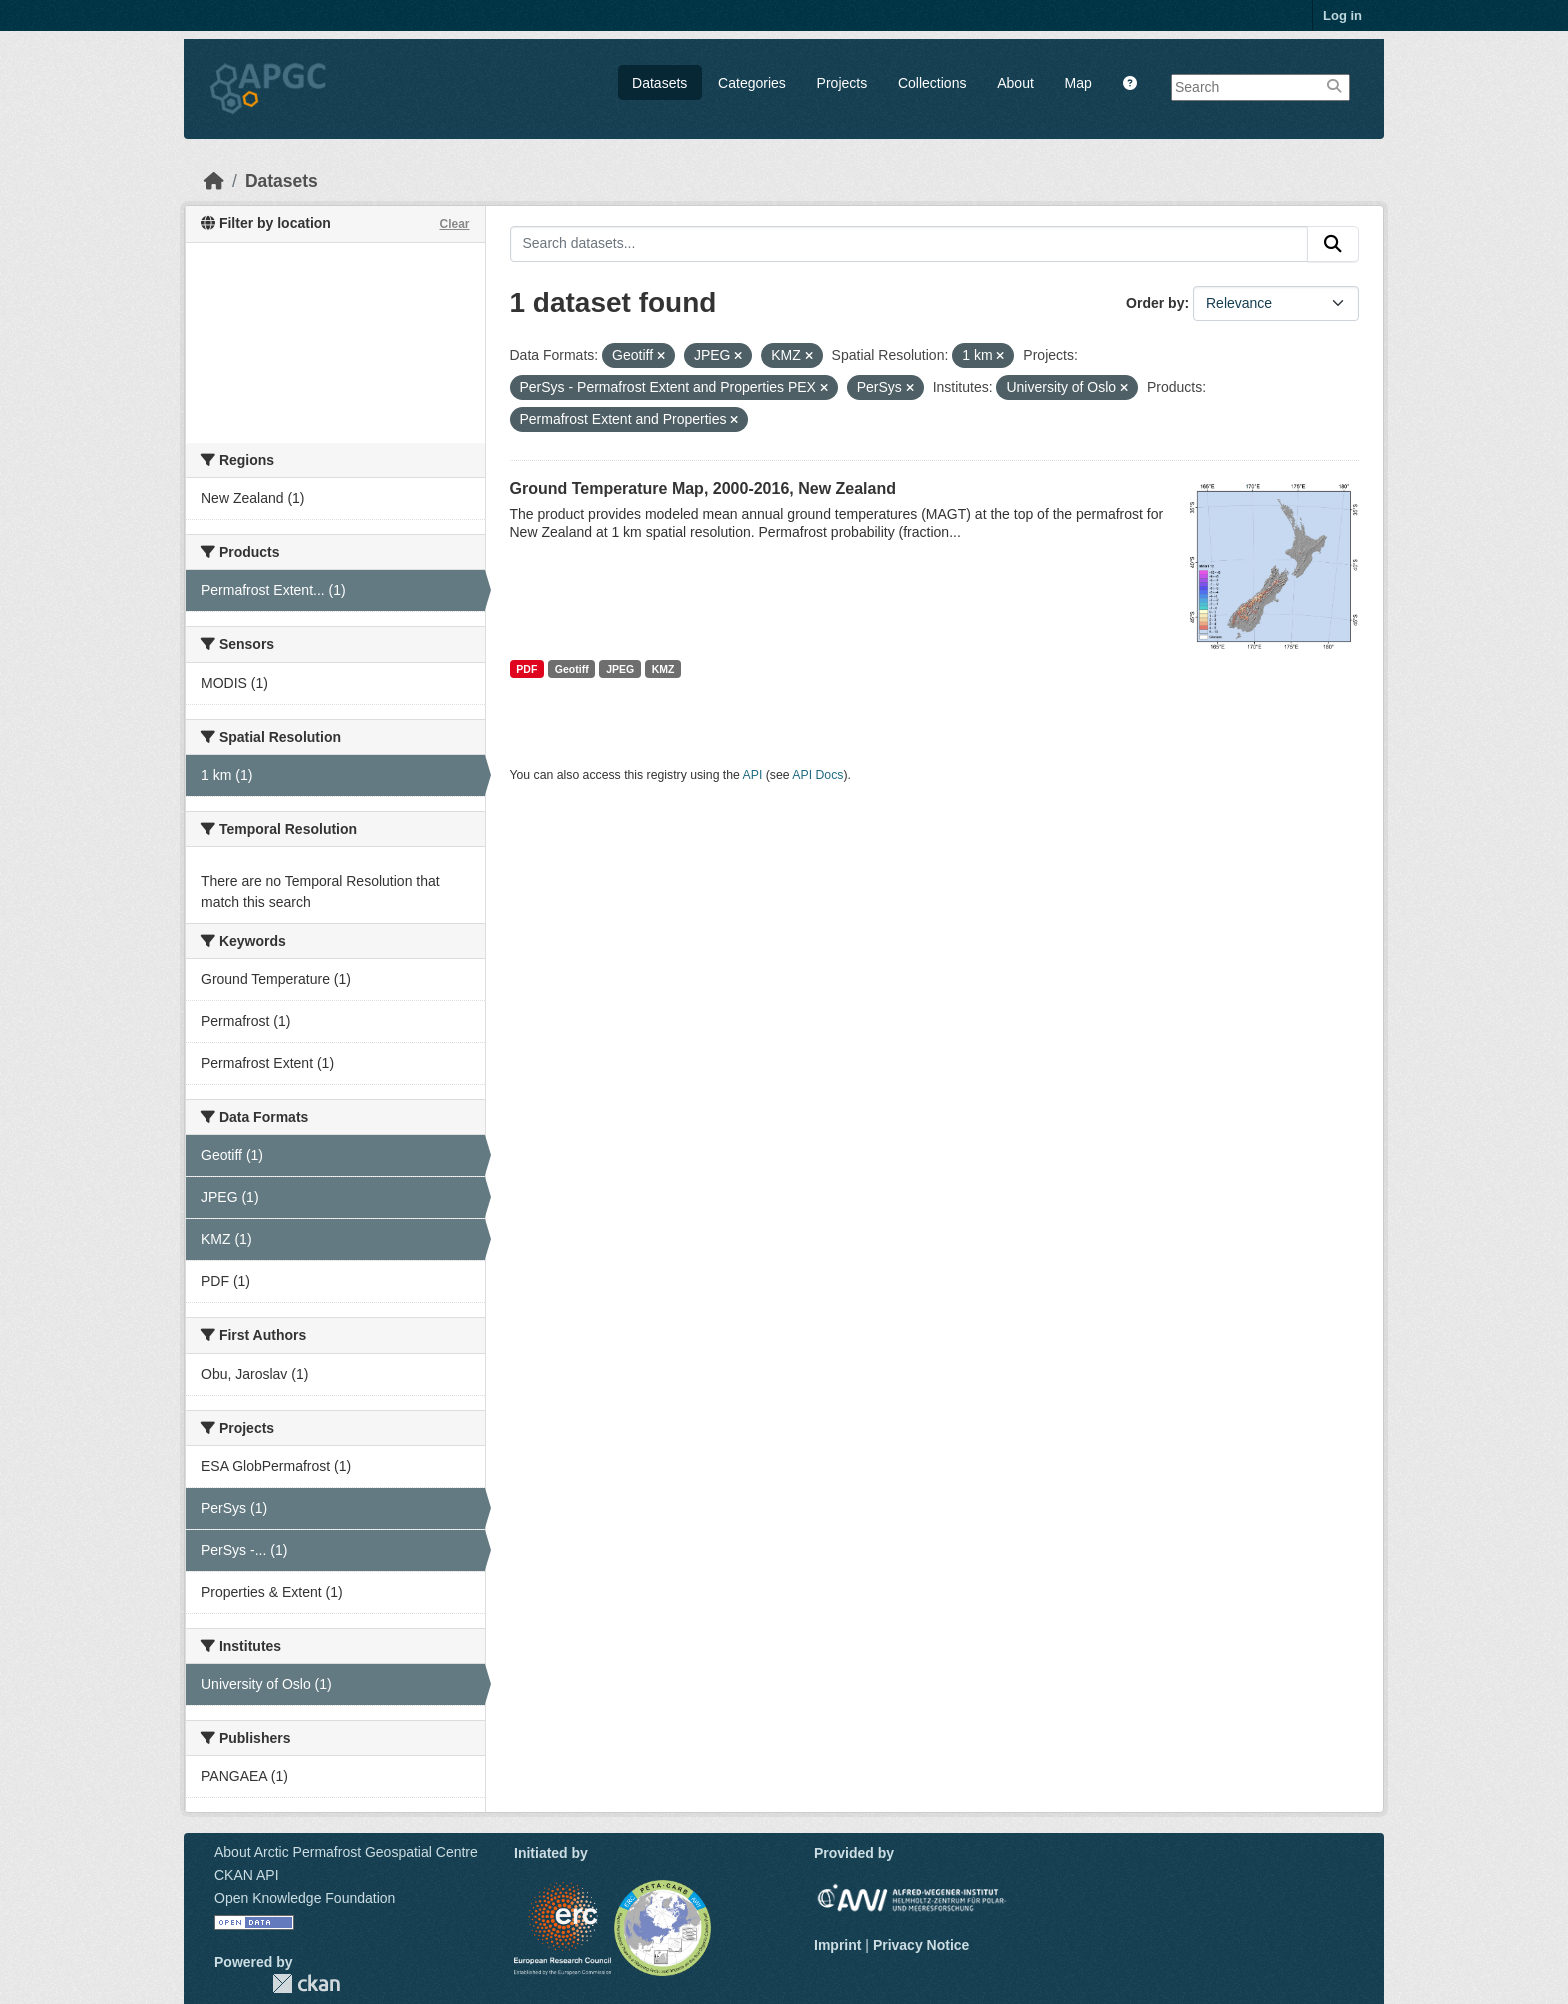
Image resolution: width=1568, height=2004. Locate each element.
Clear (454, 224)
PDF (526, 669)
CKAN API (246, 1875)
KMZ (663, 669)
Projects (842, 83)
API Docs (817, 775)
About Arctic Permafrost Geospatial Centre (346, 1852)
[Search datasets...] (909, 244)
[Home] (214, 181)
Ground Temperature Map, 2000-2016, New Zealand (703, 488)
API (753, 775)
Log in (1342, 15)
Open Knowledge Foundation (304, 1898)
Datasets (659, 83)
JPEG (620, 669)
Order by (1155, 303)
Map (1078, 83)
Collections (932, 83)
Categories (752, 83)
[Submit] (1333, 244)
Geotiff (572, 669)
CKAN (306, 1983)
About (1015, 83)
